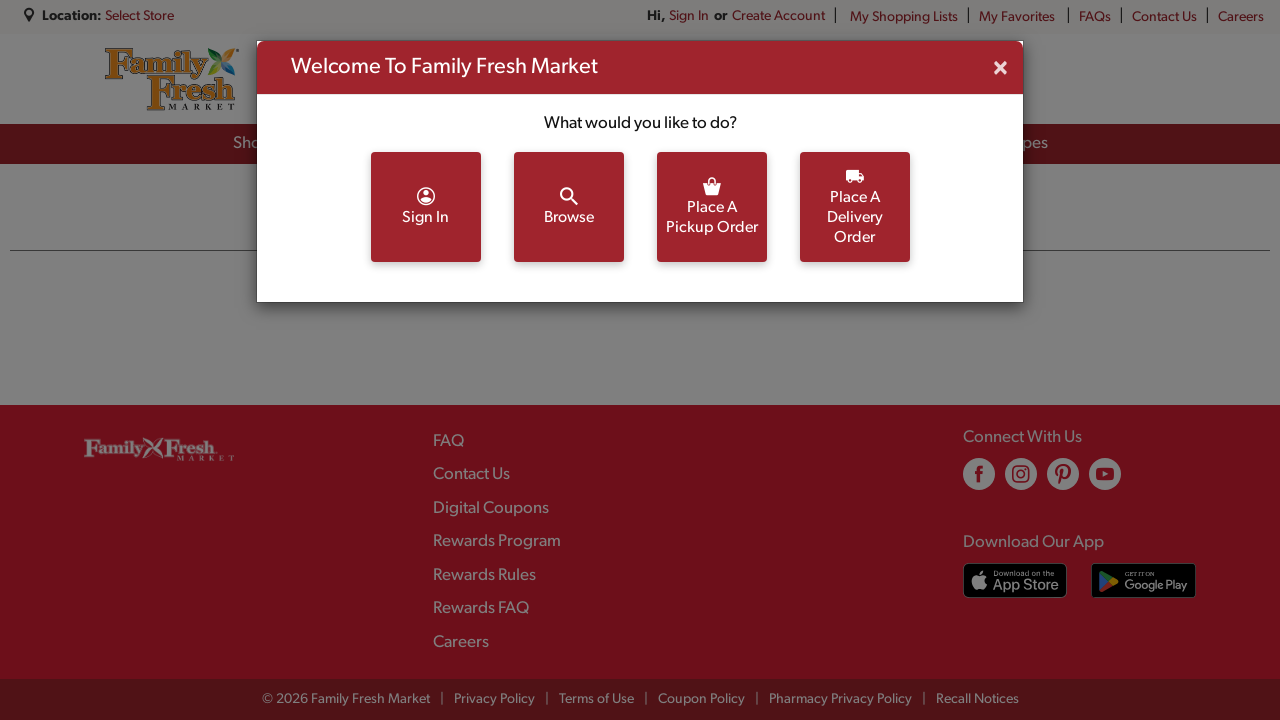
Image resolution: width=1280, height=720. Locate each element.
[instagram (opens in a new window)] (1021, 481)
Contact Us (1164, 17)
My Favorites (1018, 17)
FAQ (448, 441)
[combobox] (425, 79)
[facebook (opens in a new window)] (979, 481)
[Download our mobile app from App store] (1015, 580)
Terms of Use (596, 699)
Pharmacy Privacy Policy (840, 699)
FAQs (1095, 17)
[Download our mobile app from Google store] (1143, 580)
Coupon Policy (701, 699)
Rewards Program (497, 541)
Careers (1241, 17)
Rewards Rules (484, 575)
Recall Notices (977, 699)
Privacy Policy (494, 699)
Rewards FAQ (481, 608)
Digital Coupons (491, 508)
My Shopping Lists (904, 17)
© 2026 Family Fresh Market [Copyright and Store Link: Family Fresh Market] (346, 699)
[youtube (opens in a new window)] (1105, 481)
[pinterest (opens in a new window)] (1063, 481)
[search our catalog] (502, 79)
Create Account (778, 16)
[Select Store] (141, 16)
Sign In (689, 16)
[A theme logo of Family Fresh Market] (171, 79)
